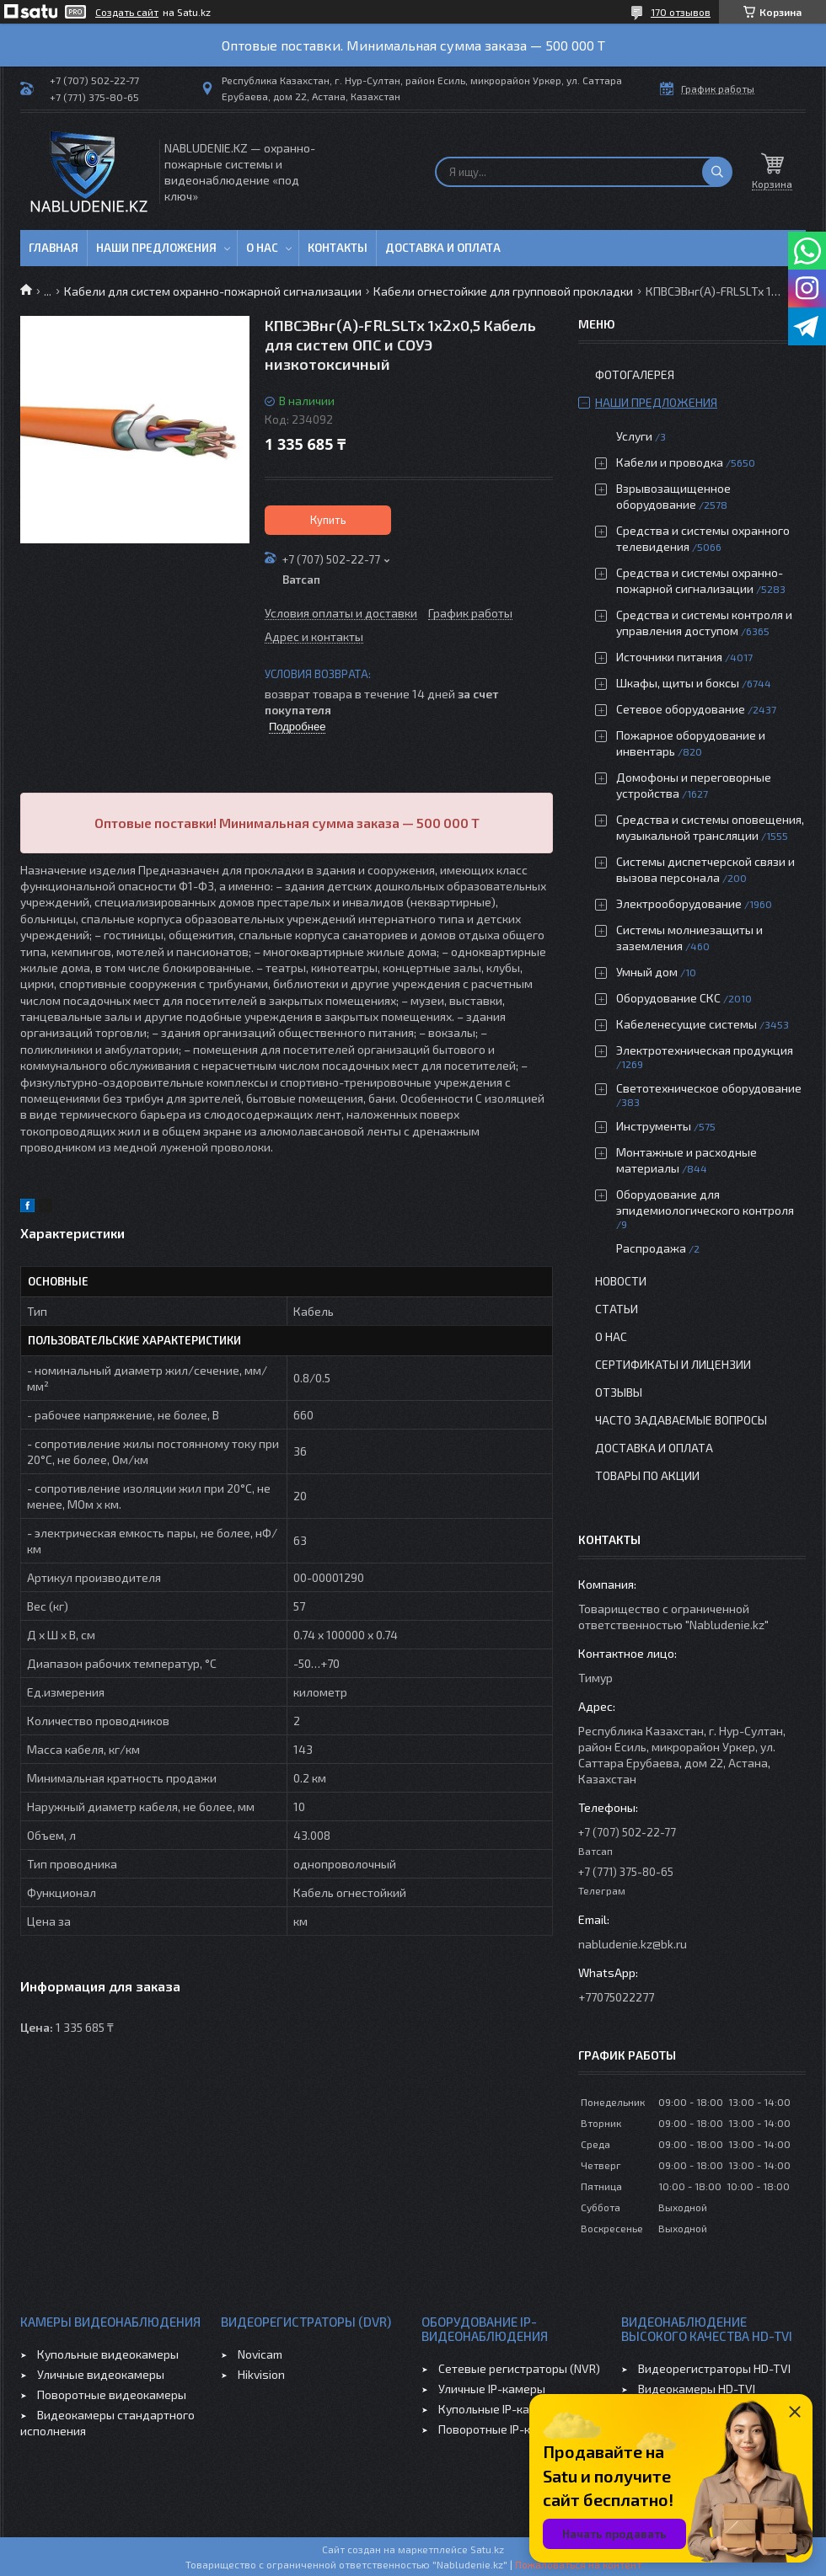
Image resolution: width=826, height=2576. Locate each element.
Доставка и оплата (443, 247)
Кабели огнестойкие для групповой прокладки (503, 291)
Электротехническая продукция (704, 1050)
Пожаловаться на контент (578, 2564)
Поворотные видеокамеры (111, 2394)
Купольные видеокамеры (108, 2354)
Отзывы (618, 1392)
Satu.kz (487, 2549)
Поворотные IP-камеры (502, 2429)
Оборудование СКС (668, 998)
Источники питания (669, 656)
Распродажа (651, 1248)
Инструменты (653, 1126)
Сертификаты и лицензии (673, 1364)
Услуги (634, 436)
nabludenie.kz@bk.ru (632, 1944)
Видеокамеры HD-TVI (696, 2388)
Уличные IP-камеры (491, 2388)
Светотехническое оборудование (709, 1088)
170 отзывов (681, 12)
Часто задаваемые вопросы (681, 1420)
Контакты (337, 247)
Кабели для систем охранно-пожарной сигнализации (213, 291)
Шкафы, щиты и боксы (677, 683)
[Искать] (717, 172)
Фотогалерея (634, 374)
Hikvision (261, 2374)
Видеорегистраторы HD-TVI (714, 2368)
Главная (53, 247)
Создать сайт (126, 12)
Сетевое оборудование (680, 709)
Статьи (616, 1308)
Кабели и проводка (669, 462)
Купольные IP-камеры (499, 2409)
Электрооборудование (679, 903)
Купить (328, 519)
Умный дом (647, 972)
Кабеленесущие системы (686, 1024)
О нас (262, 247)
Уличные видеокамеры (100, 2374)
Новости (620, 1281)
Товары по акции (647, 1475)
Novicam (260, 2354)
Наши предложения (156, 247)
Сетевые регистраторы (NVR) (519, 2368)
